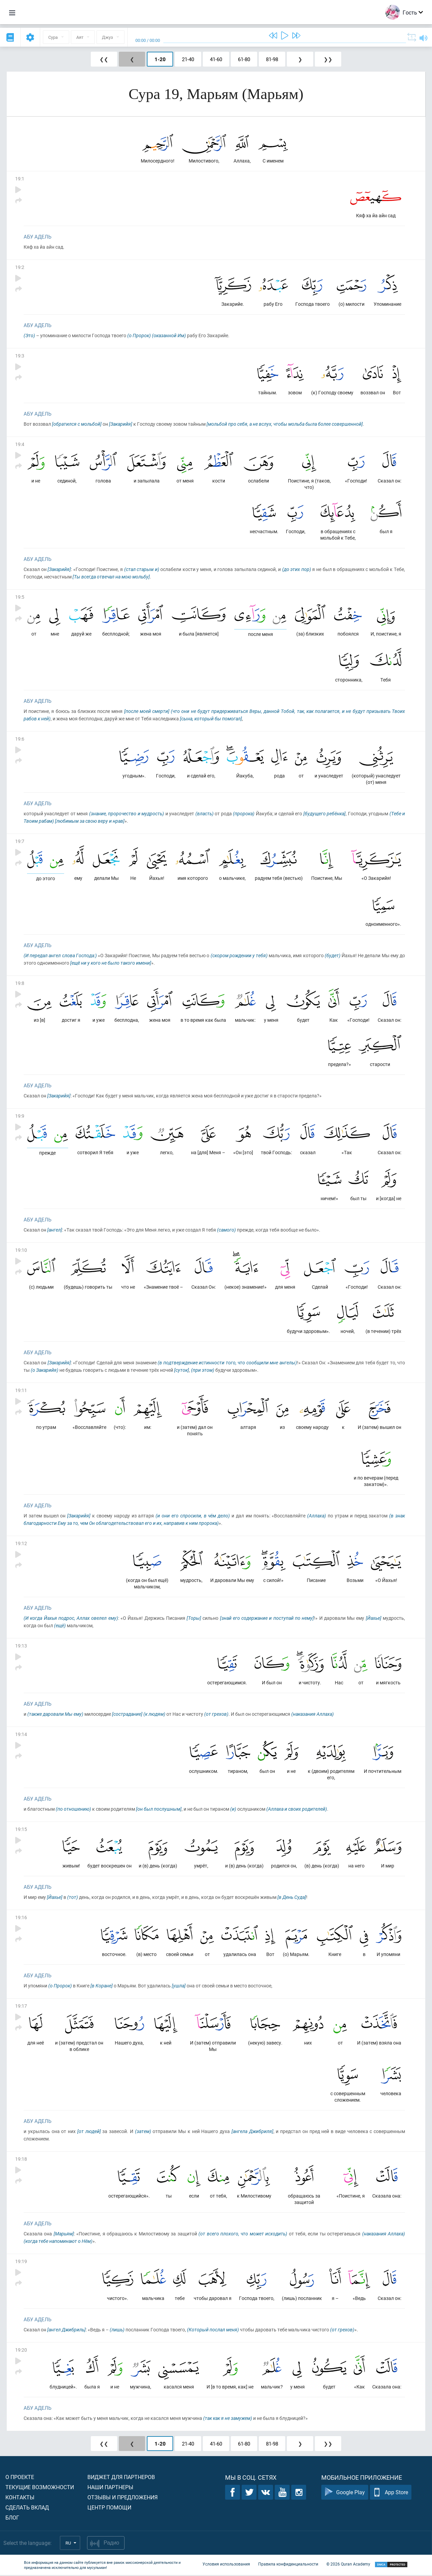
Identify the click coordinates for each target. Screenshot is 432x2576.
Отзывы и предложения (122, 2498)
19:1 (19, 178)
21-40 (188, 59)
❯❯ (328, 59)
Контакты (19, 2498)
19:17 (21, 2007)
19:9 (19, 1116)
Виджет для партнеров (121, 2477)
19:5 (19, 597)
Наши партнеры (110, 2488)
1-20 (160, 59)
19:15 (21, 1830)
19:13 (21, 1646)
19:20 (21, 2351)
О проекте (19, 2477)
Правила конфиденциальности (288, 2565)
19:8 (19, 983)
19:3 (19, 355)
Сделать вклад (27, 2508)
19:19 (21, 2262)
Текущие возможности (39, 2488)
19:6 (19, 739)
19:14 (21, 1735)
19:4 (19, 444)
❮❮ (104, 59)
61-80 (244, 59)
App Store (390, 2493)
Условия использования (226, 2565)
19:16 (21, 1918)
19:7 (19, 841)
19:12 (21, 1544)
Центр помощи (109, 2508)
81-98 (272, 59)
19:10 (21, 1250)
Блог (12, 2518)
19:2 (19, 267)
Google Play (345, 2493)
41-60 (216, 59)
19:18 (21, 2160)
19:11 (21, 1391)
